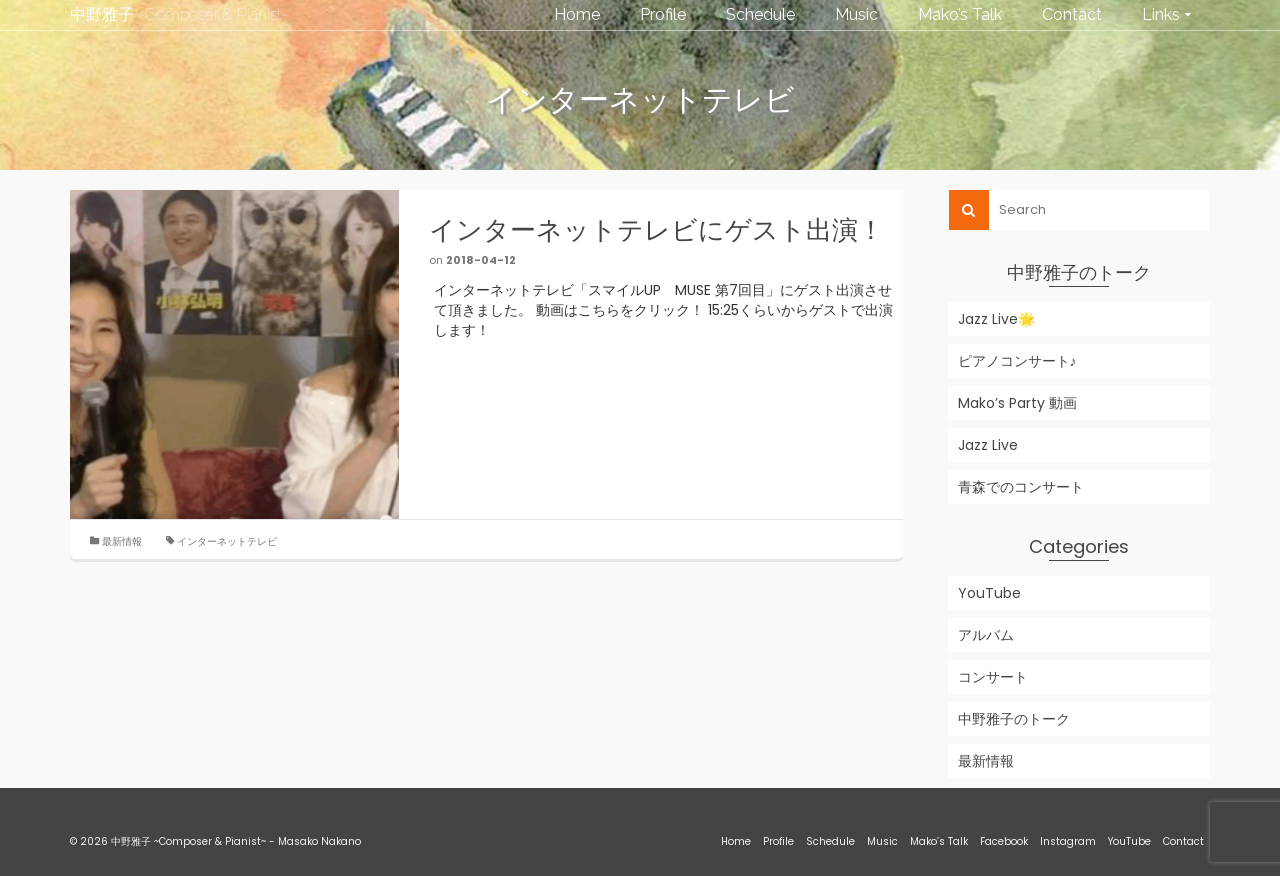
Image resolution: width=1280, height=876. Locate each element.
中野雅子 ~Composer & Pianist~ (179, 14)
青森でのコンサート (1021, 487)
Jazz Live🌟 (996, 319)
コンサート (993, 677)
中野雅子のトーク (1014, 719)
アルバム (986, 635)
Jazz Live (988, 445)
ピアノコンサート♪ (1017, 361)
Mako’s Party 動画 (1017, 403)
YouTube (989, 593)
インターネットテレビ (227, 541)
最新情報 (122, 541)
